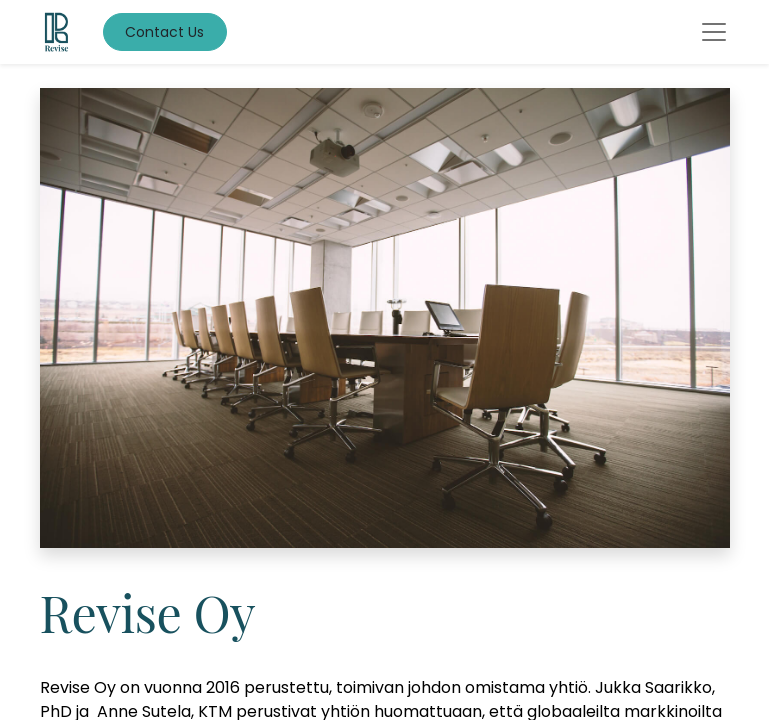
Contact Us (164, 32)
